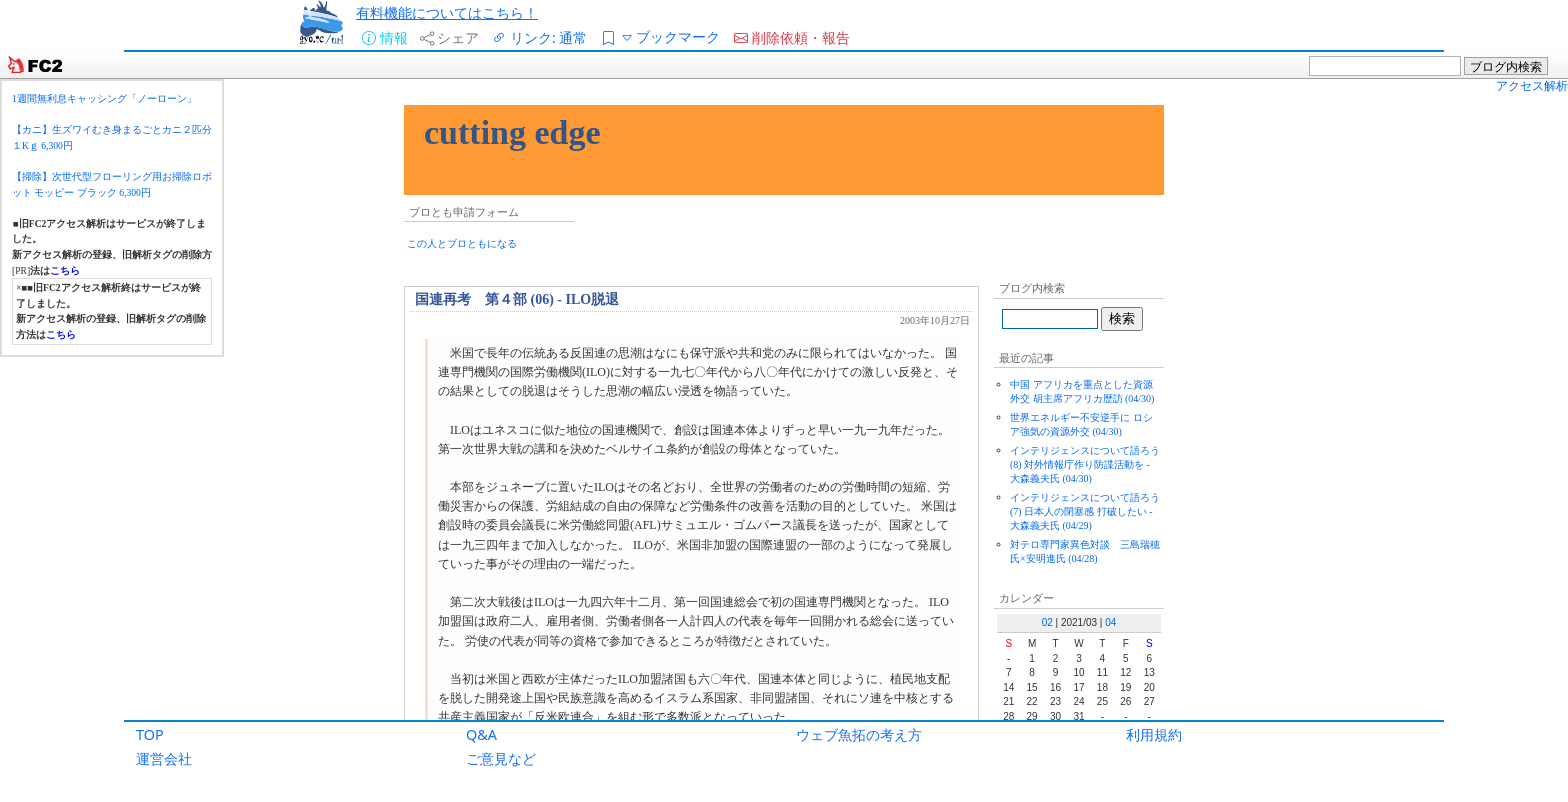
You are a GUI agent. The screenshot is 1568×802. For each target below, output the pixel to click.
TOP (150, 734)
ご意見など (501, 758)
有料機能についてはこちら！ (447, 12)
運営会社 (164, 758)
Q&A (481, 734)
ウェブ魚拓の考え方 (859, 734)
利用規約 (1154, 734)
